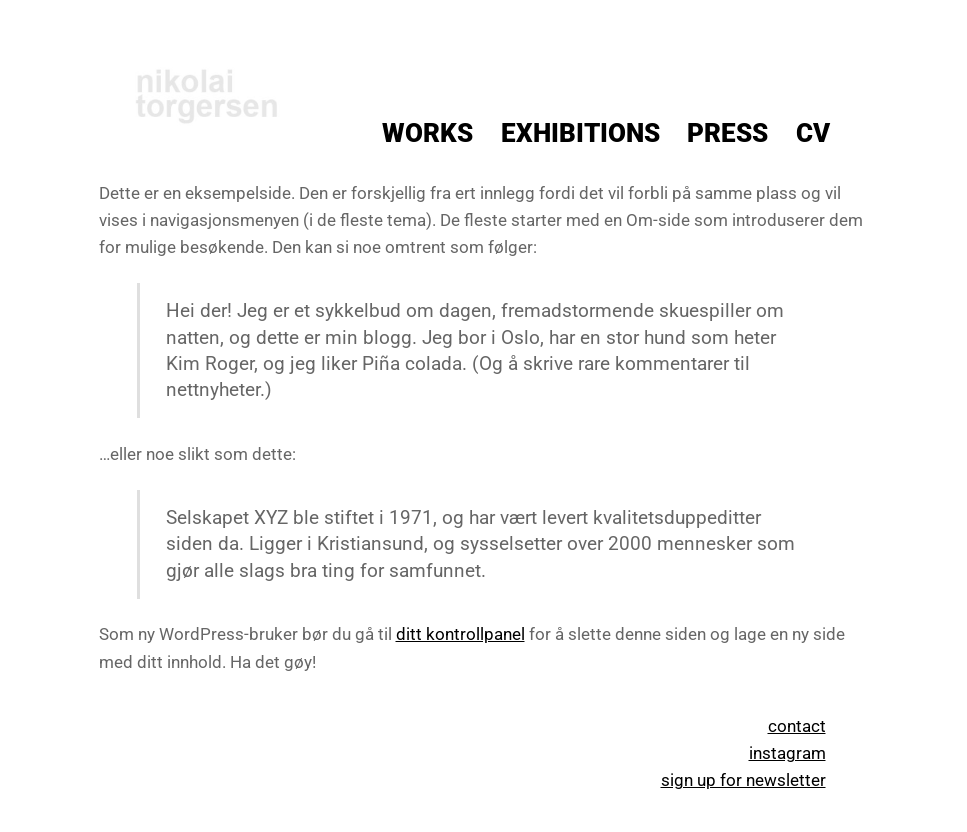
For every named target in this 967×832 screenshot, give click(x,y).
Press (727, 133)
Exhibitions (580, 133)
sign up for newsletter (743, 780)
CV (813, 133)
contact (797, 726)
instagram (787, 753)
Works (427, 133)
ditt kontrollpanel (460, 634)
